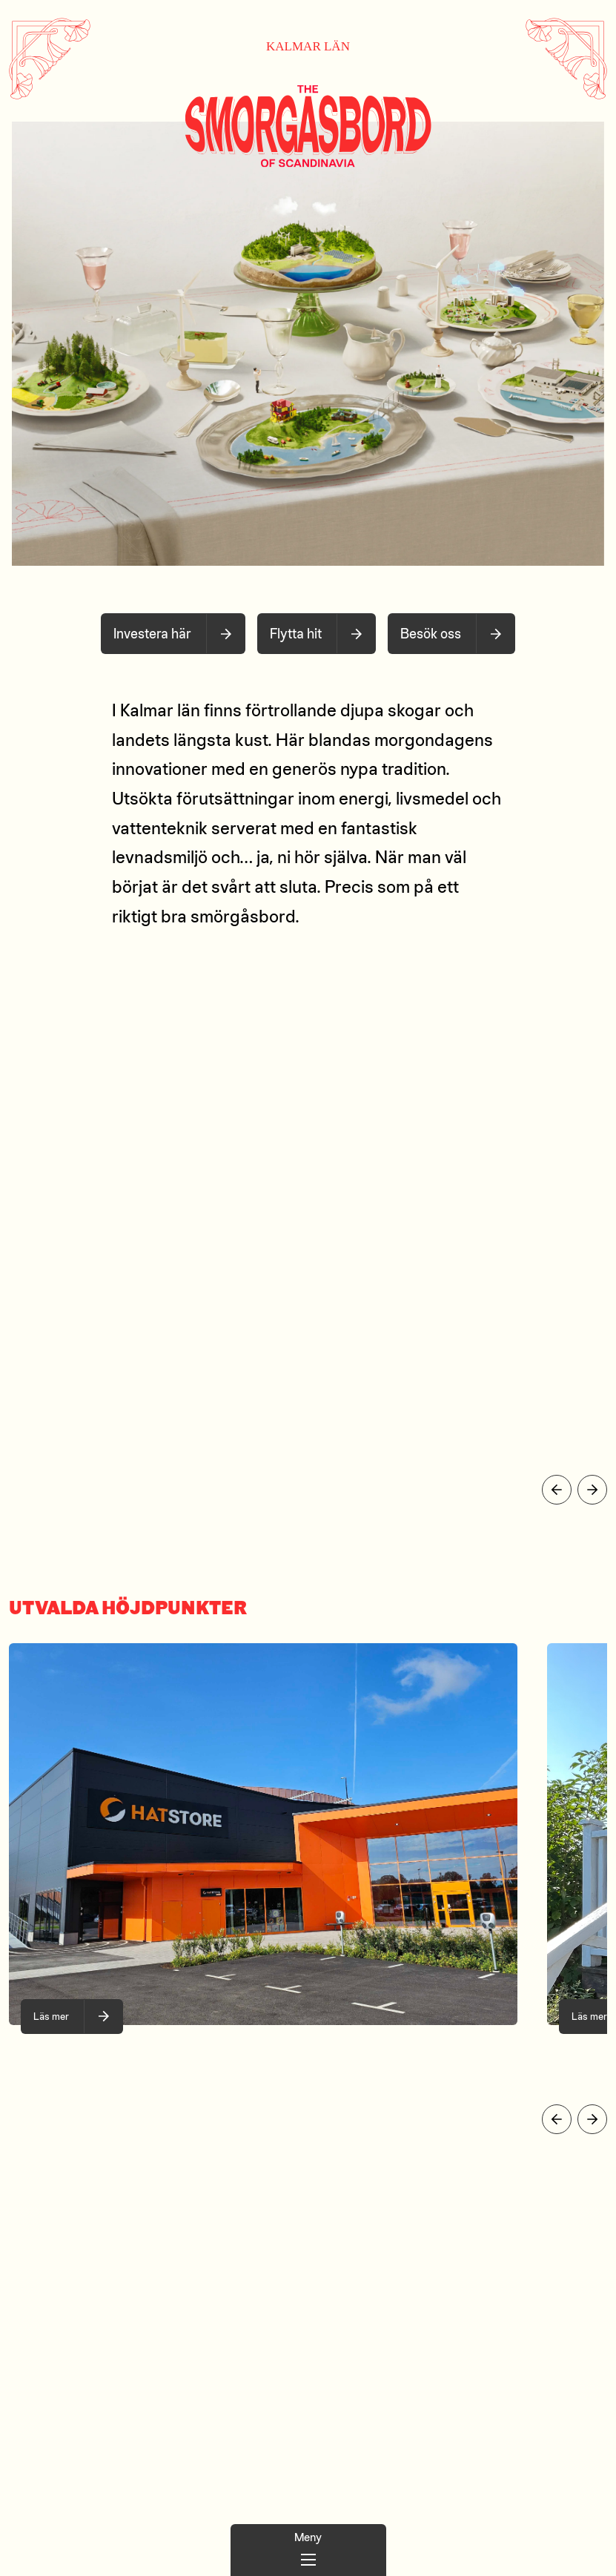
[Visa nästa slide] (592, 1490)
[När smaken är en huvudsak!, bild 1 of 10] (72, 2016)
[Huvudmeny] (308, 2550)
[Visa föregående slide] (557, 1490)
